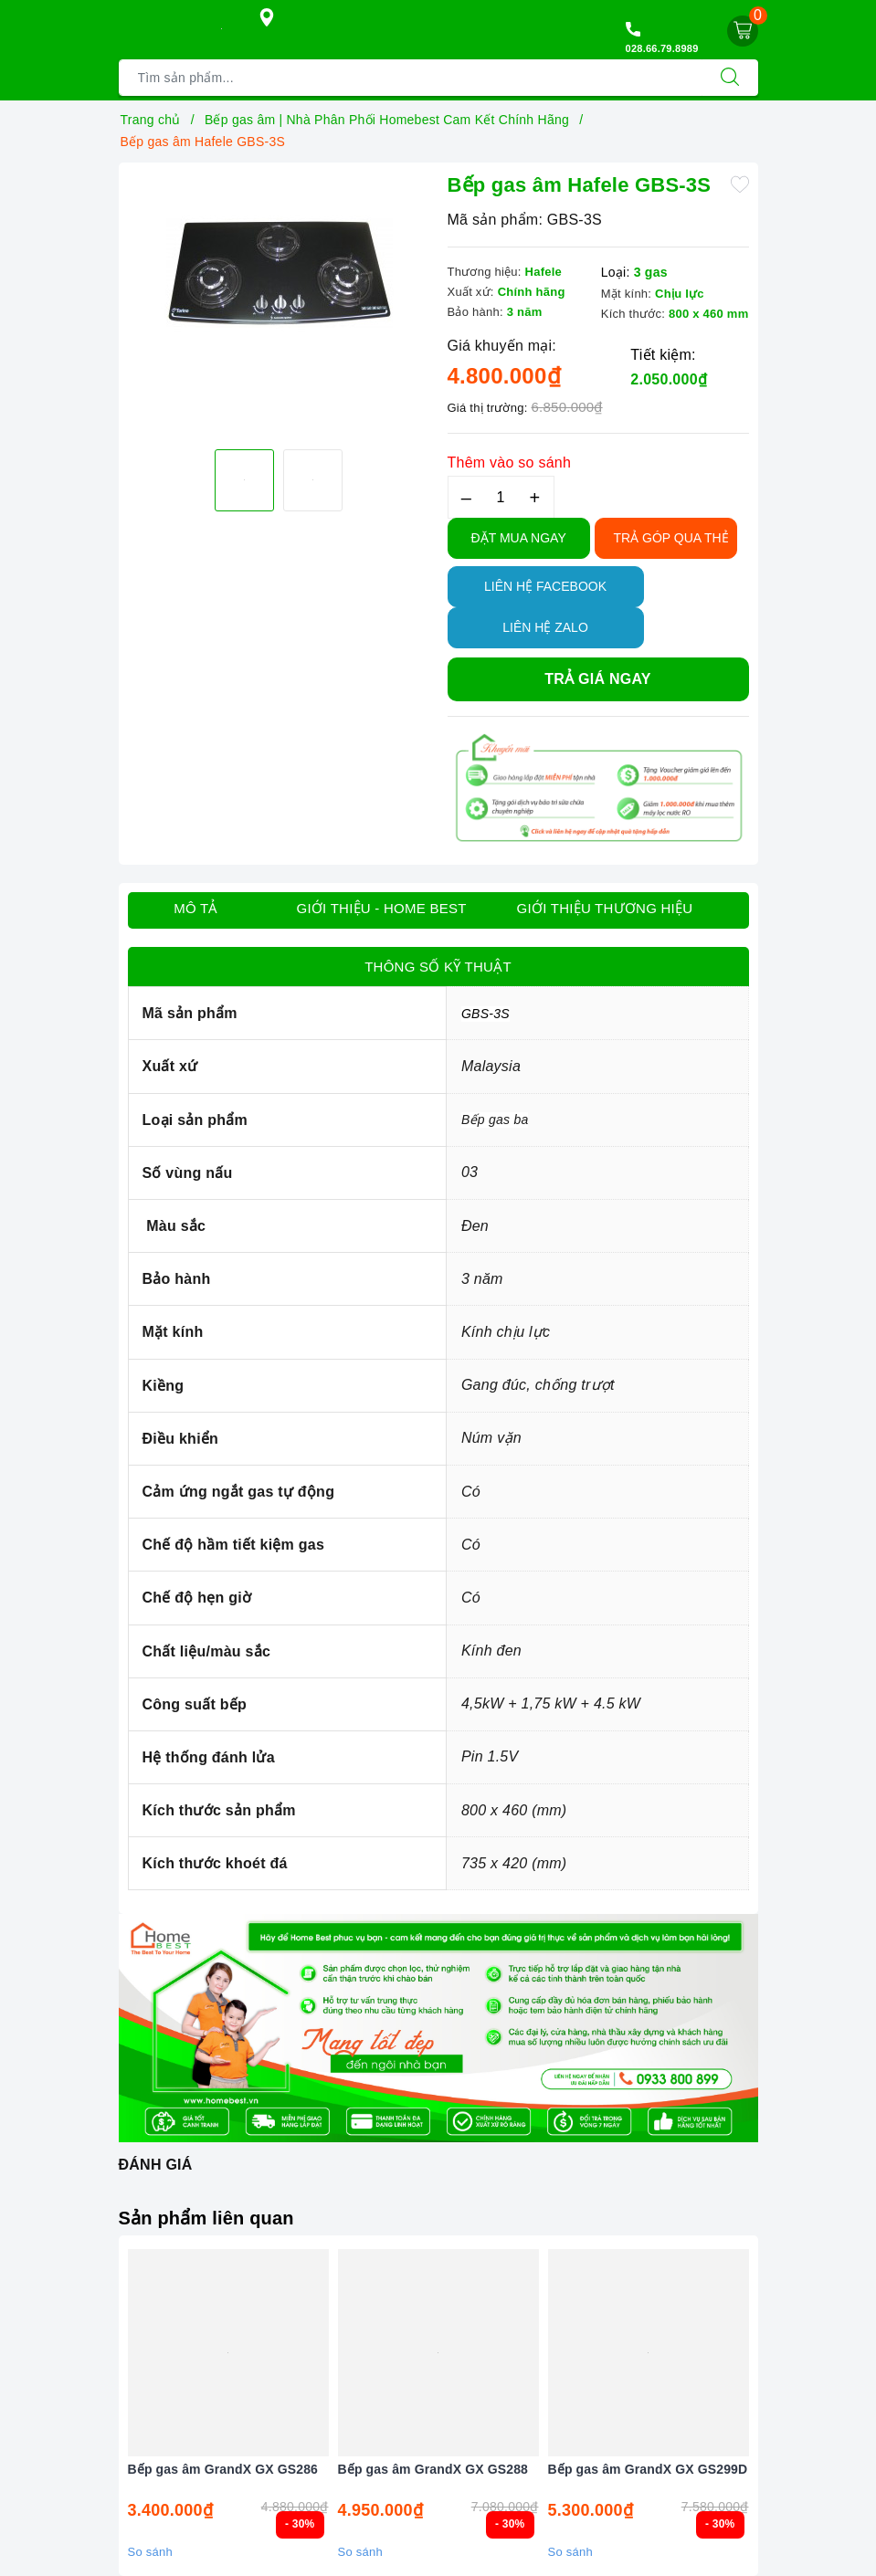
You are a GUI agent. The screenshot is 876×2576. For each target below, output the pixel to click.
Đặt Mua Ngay (518, 538)
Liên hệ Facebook (545, 586)
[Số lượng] (501, 497)
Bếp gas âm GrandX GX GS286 (223, 2469)
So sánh (150, 2552)
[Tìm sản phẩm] (410, 77)
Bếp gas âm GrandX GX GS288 (433, 2469)
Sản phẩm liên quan (206, 2218)
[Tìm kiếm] (730, 77)
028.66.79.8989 (662, 48)
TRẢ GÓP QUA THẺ (671, 538)
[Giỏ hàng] (742, 31)
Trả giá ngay (597, 679)
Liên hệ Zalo (545, 627)
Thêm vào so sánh (510, 462)
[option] (278, 272)
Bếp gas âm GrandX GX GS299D (648, 2469)
